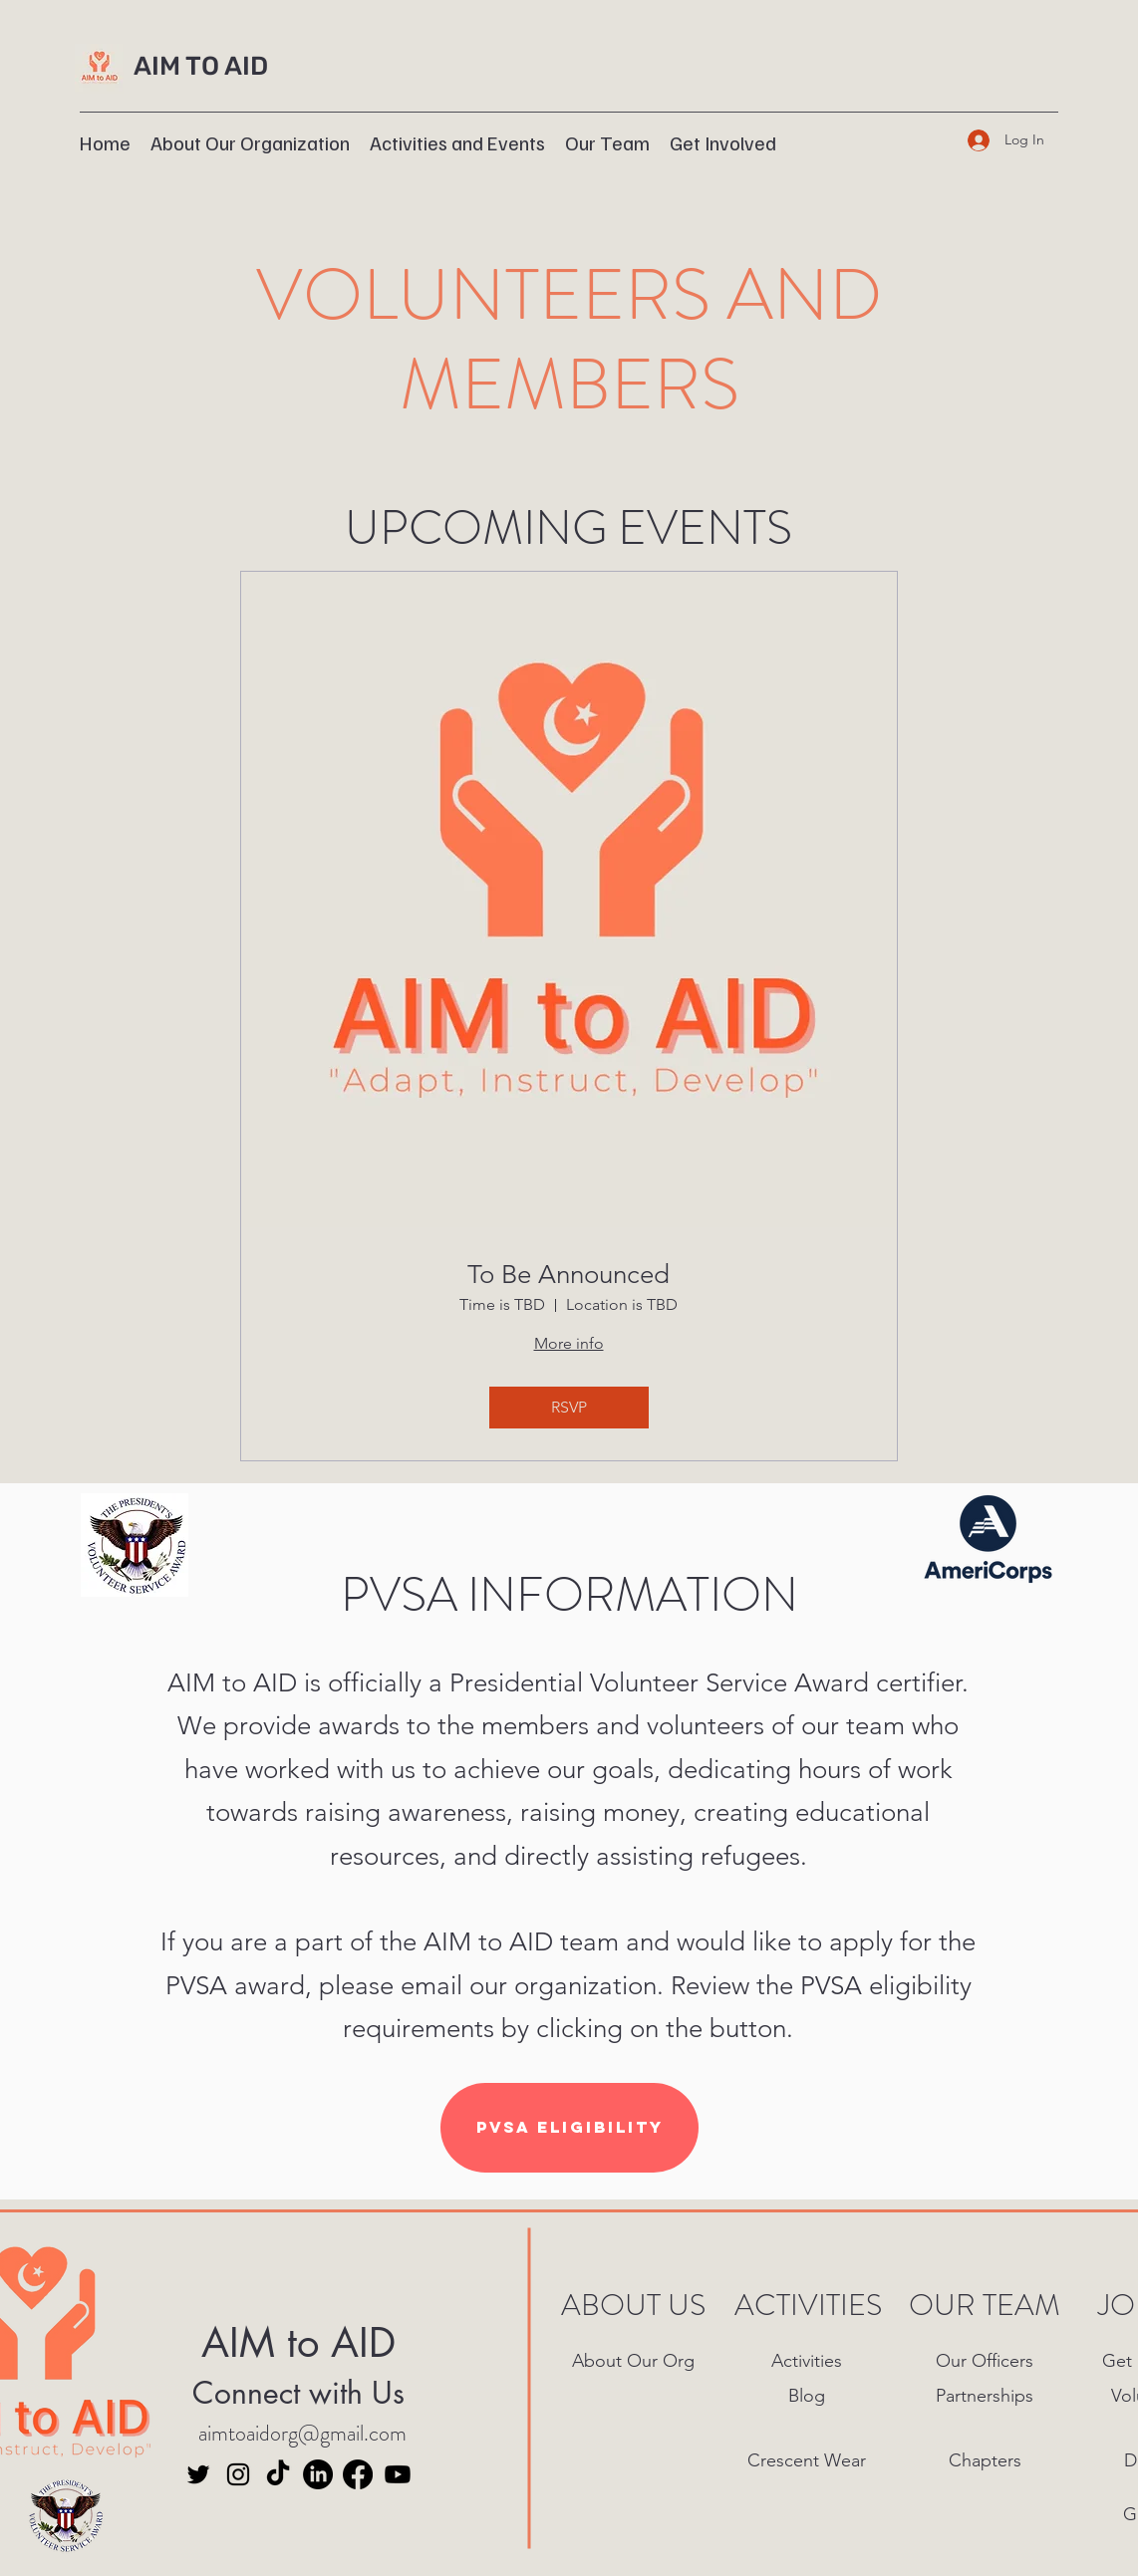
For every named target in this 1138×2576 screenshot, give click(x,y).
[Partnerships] (986, 2397)
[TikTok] (278, 2474)
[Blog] (808, 2397)
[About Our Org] (635, 2362)
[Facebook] (358, 2474)
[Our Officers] (986, 2362)
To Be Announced (568, 1274)
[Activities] (808, 2362)
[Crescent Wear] (808, 2461)
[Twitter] (198, 2474)
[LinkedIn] (318, 2474)
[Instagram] (238, 2474)
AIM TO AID (201, 66)
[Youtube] (398, 2474)
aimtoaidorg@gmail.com (302, 2433)
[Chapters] (986, 2461)
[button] (457, 140)
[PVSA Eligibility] (569, 2128)
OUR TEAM (984, 2305)
